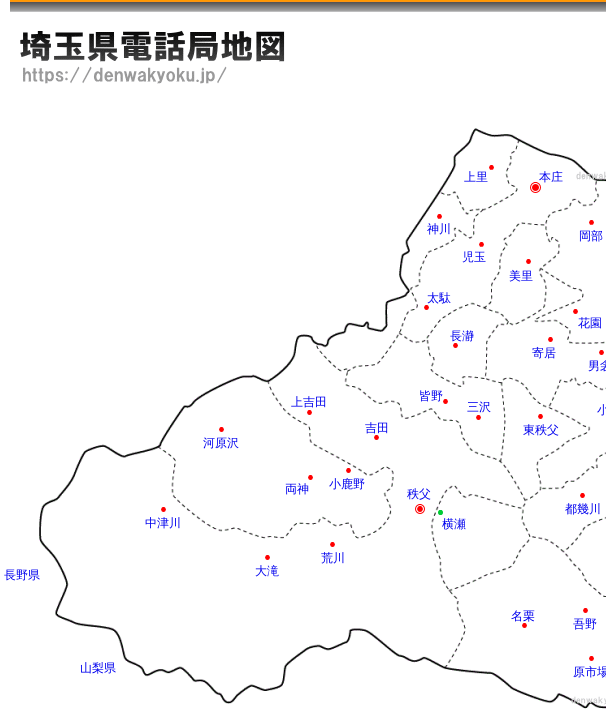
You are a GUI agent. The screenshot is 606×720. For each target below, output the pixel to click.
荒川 (333, 558)
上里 (476, 177)
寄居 (544, 353)
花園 (590, 323)
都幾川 (583, 509)
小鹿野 (347, 484)
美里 (521, 276)
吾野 (585, 624)
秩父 (419, 494)
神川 (439, 229)
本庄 (551, 177)
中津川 (163, 523)
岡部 (591, 236)
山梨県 (98, 668)
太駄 (439, 298)
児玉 (474, 257)
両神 (297, 489)
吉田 (377, 428)
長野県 (22, 575)
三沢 (479, 407)
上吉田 (309, 402)
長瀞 (462, 336)
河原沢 (221, 443)
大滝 (267, 571)
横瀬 (454, 524)
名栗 (523, 616)
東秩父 (541, 430)
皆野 (431, 396)
